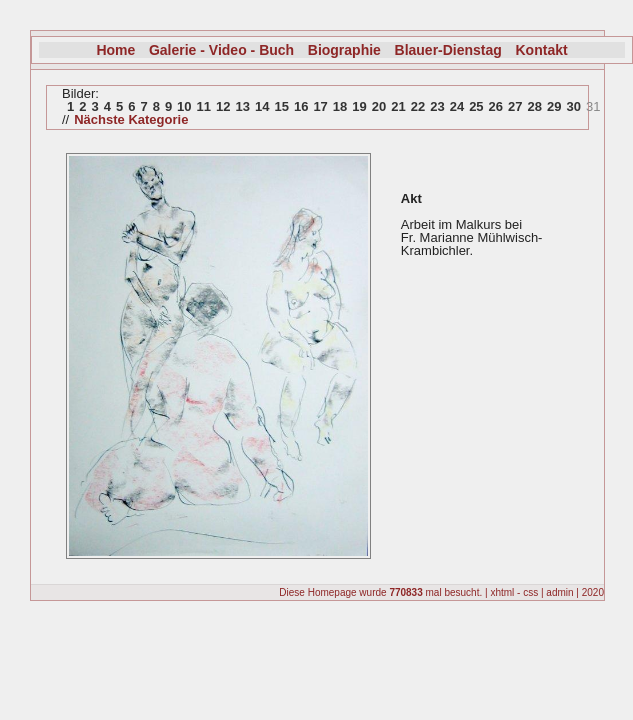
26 (496, 106)
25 (476, 106)
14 (262, 106)
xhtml (502, 592)
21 (398, 106)
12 (223, 106)
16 (301, 106)
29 (554, 106)
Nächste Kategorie (131, 119)
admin (559, 592)
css (530, 592)
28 (535, 106)
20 (379, 106)
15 (281, 106)
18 (340, 106)
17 (320, 106)
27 (515, 106)
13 (243, 106)
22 (418, 106)
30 (573, 106)
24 (457, 106)
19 (359, 106)
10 (184, 106)
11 (204, 106)
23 (437, 106)
